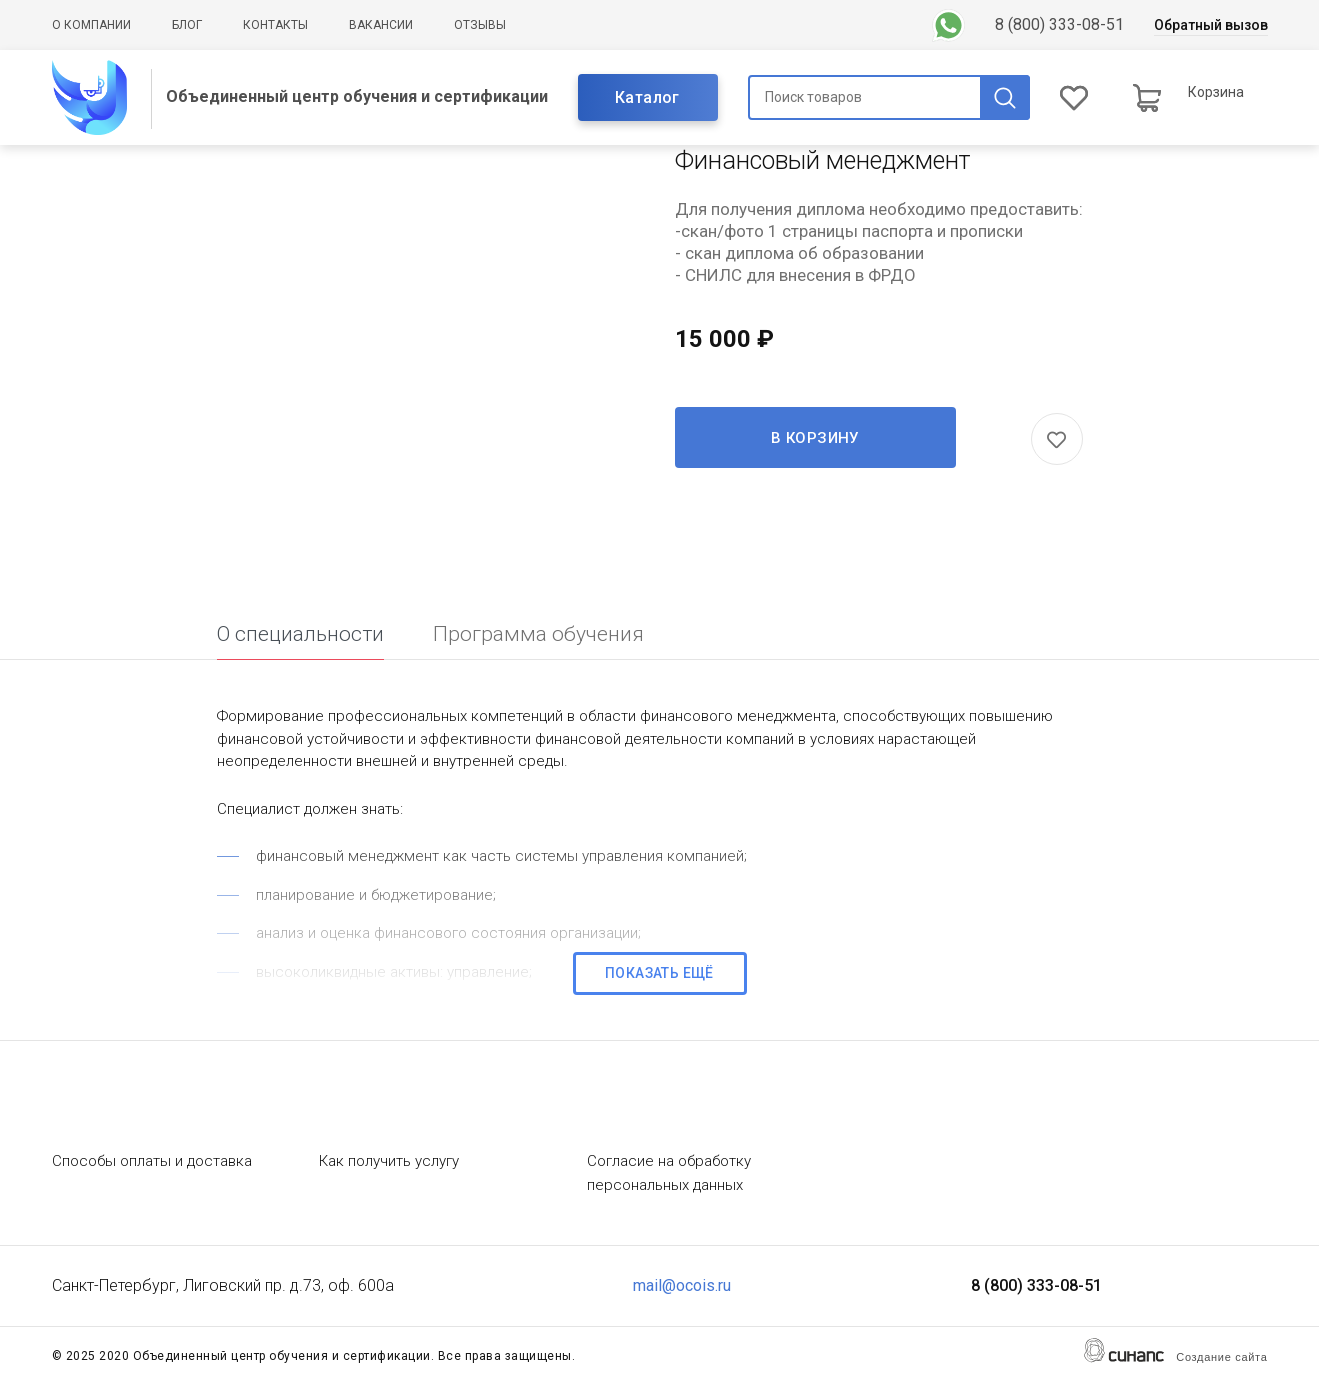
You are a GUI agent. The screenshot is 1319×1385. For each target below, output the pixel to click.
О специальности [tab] (300, 634)
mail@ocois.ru (682, 1285)
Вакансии (381, 25)
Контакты (275, 25)
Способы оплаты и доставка (152, 1161)
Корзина (1216, 92)
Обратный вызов (1211, 25)
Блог (187, 25)
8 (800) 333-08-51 (1059, 24)
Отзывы (480, 25)
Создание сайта (1221, 1357)
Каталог (647, 97)
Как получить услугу (389, 1161)
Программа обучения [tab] (538, 634)
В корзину (815, 438)
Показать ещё (659, 973)
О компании (91, 25)
